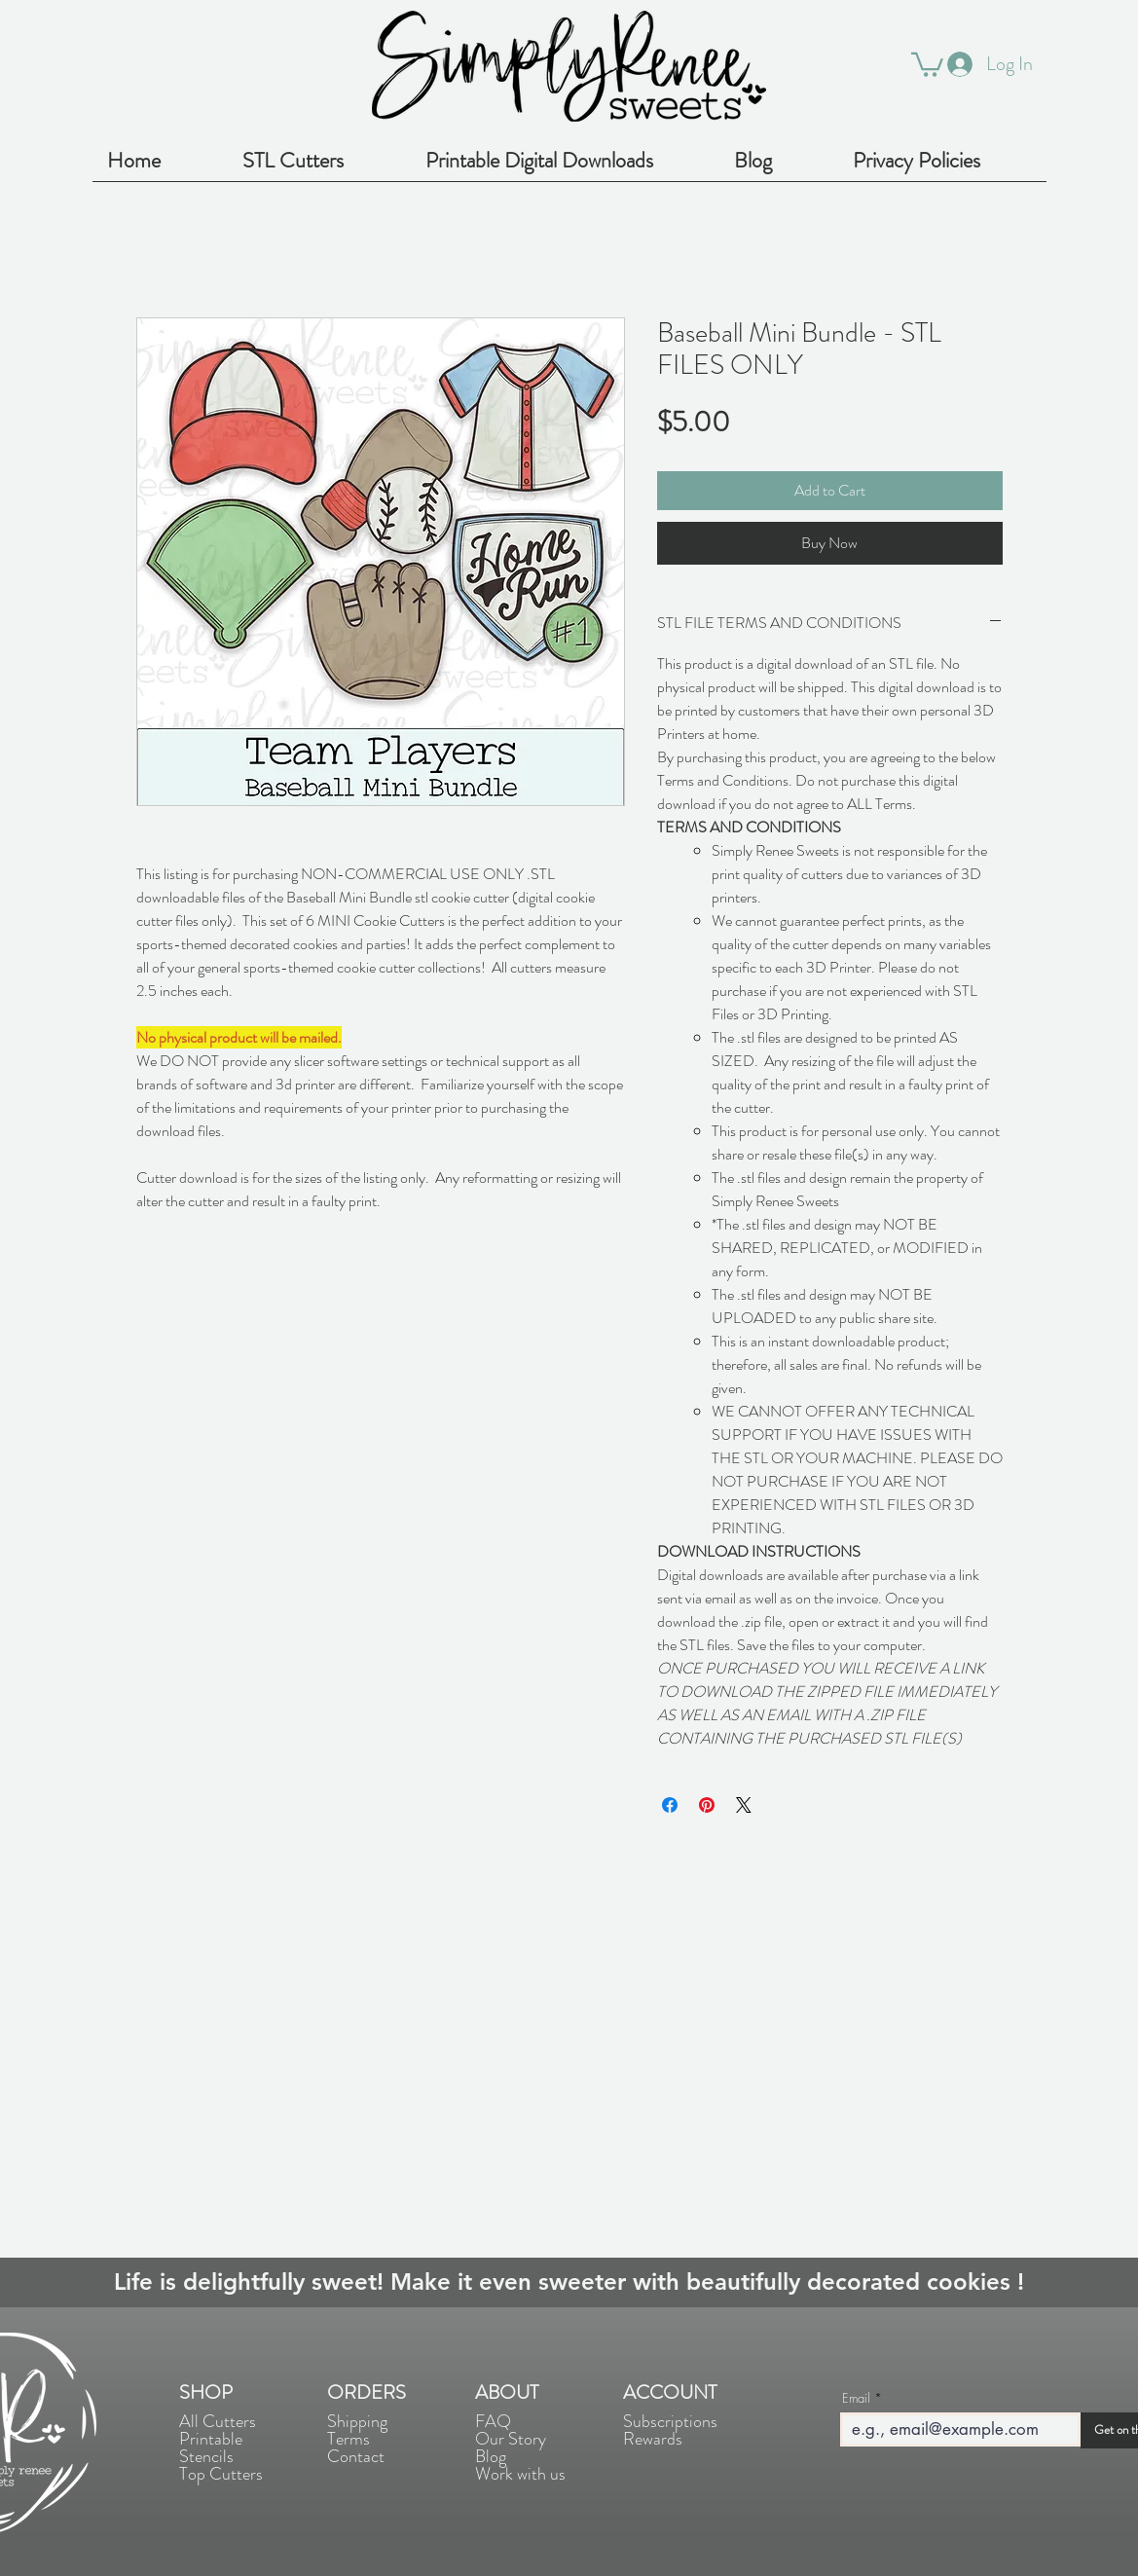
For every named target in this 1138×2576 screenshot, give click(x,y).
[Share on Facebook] (669, 1805)
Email (856, 2398)
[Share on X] (743, 1805)
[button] (927, 63)
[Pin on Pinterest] (706, 1805)
